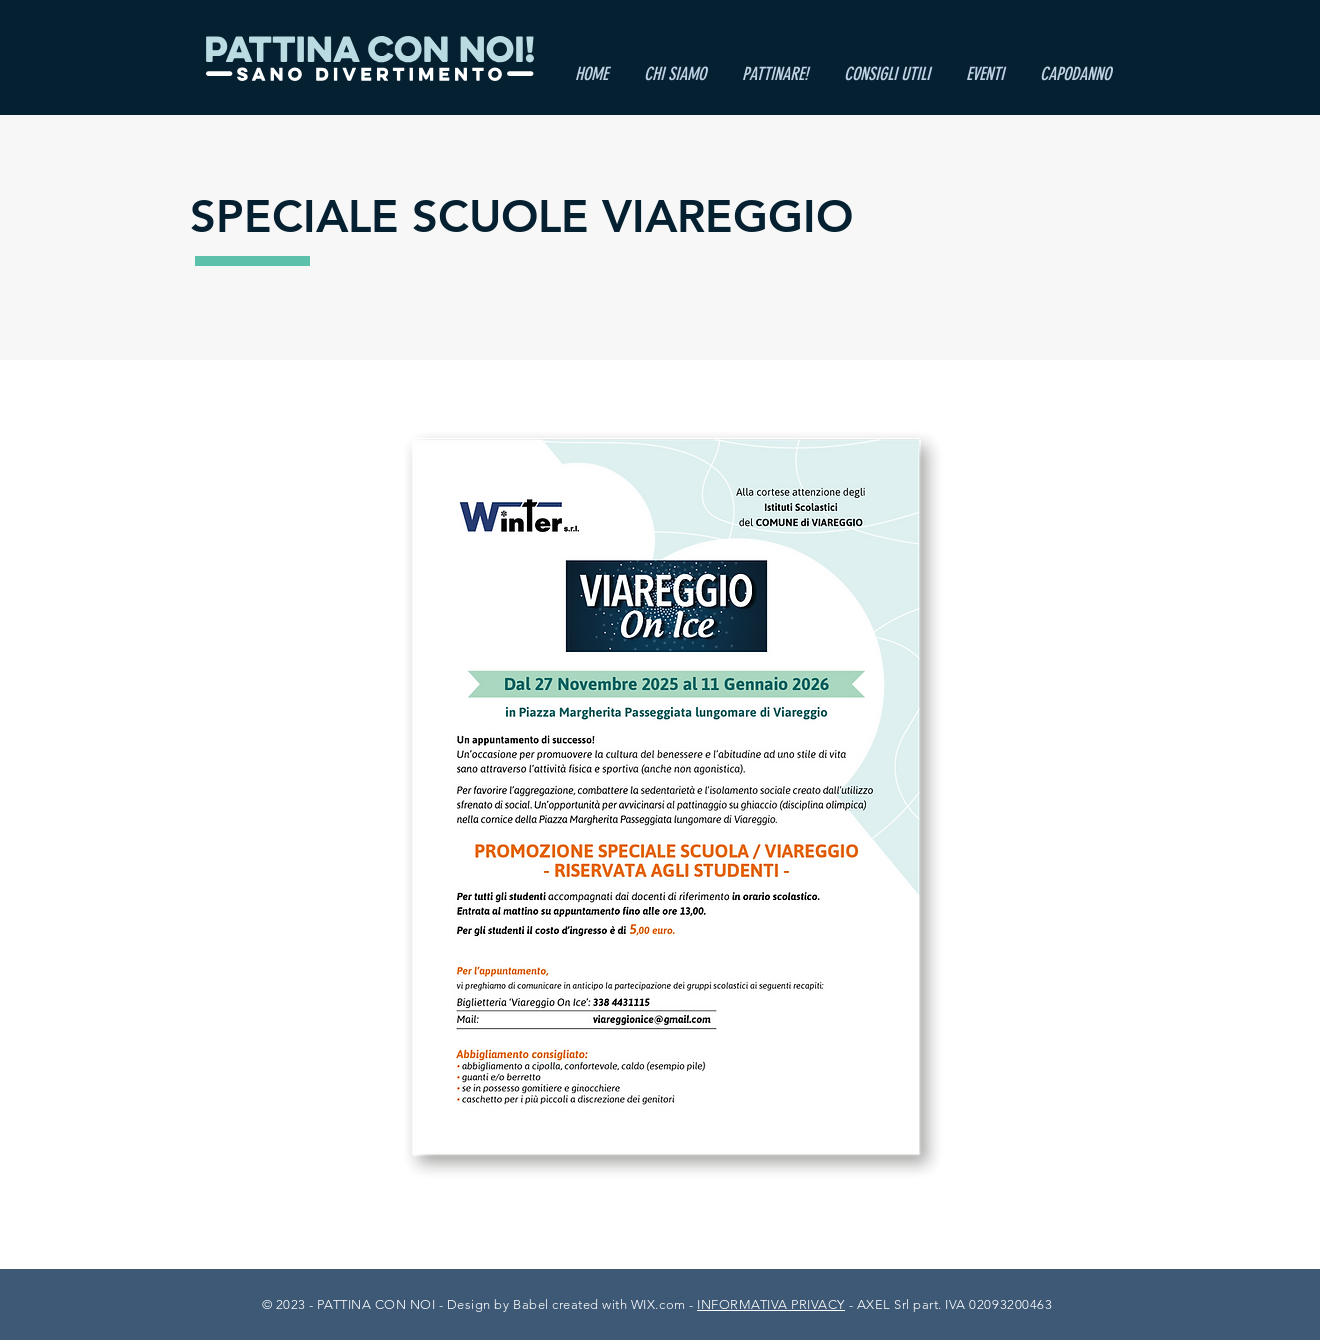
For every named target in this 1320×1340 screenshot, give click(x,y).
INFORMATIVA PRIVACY (771, 1304)
